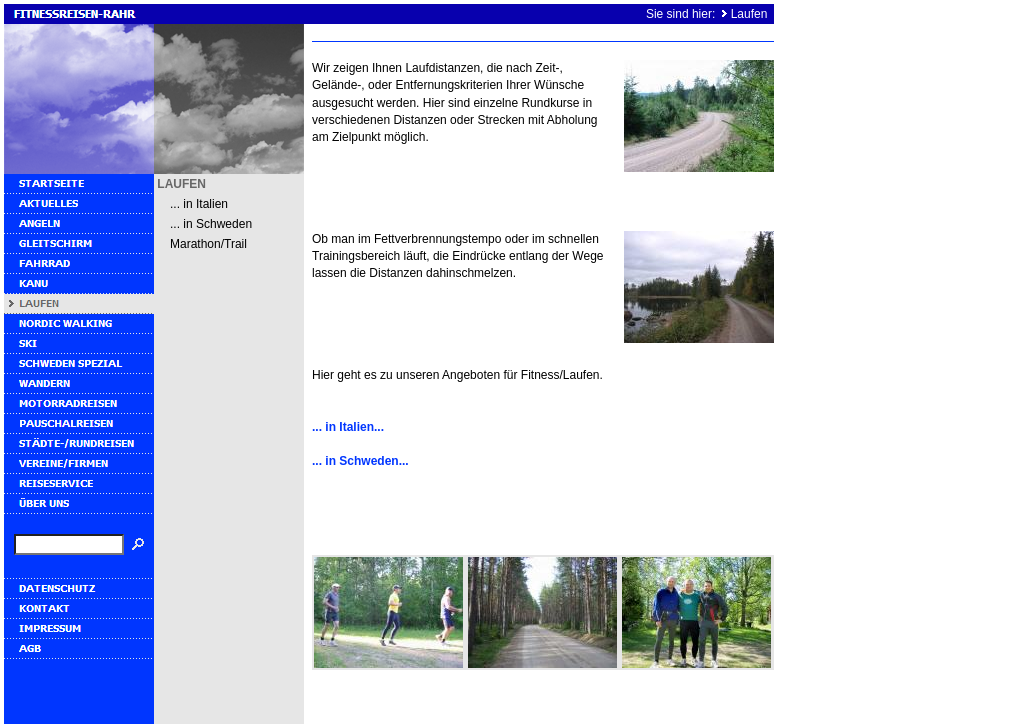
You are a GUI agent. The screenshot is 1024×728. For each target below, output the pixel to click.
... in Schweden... (360, 461)
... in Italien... (348, 427)
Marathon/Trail (208, 244)
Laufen (749, 14)
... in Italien (199, 204)
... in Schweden (211, 224)
